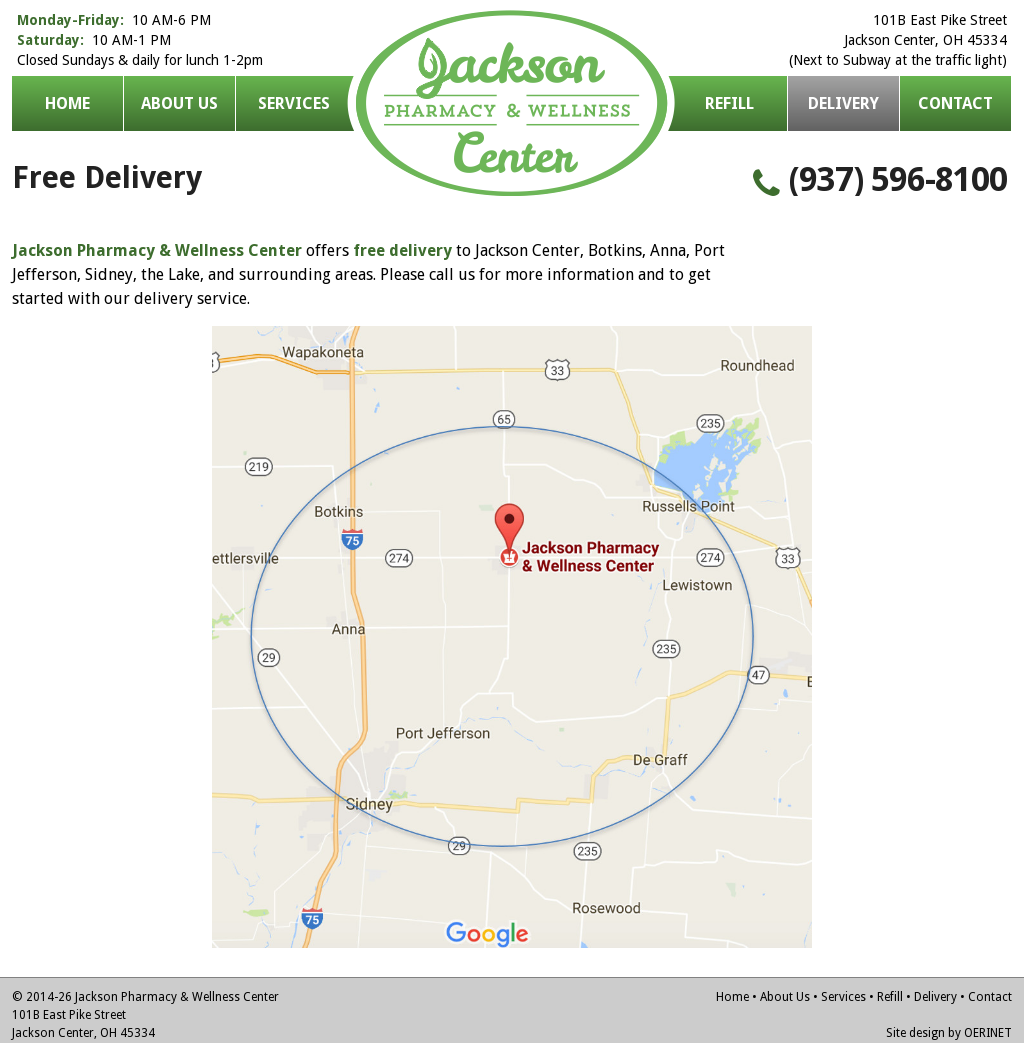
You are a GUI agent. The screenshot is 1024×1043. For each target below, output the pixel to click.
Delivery (935, 997)
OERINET (988, 1033)
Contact (955, 103)
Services (294, 103)
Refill (729, 103)
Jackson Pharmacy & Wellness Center (512, 103)
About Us (179, 103)
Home (67, 103)
